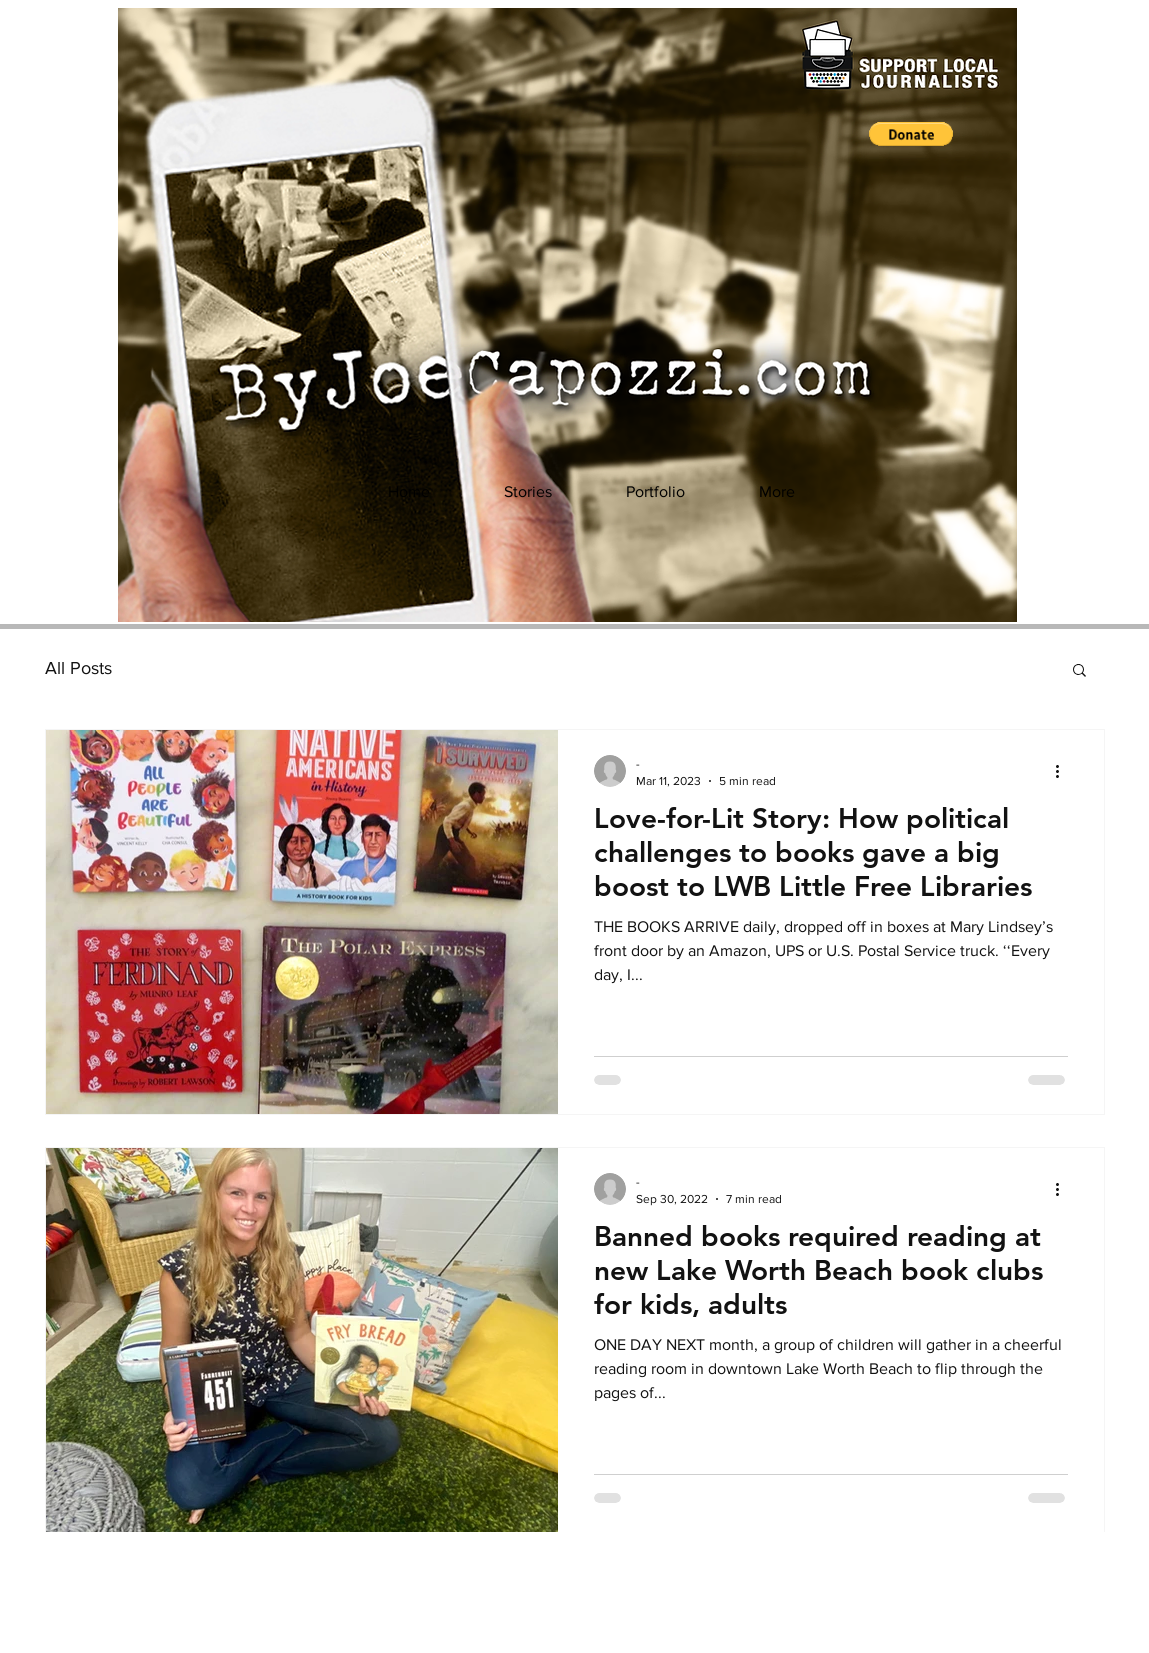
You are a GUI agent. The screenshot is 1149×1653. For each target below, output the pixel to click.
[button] (911, 134)
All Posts (78, 668)
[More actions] (1065, 771)
